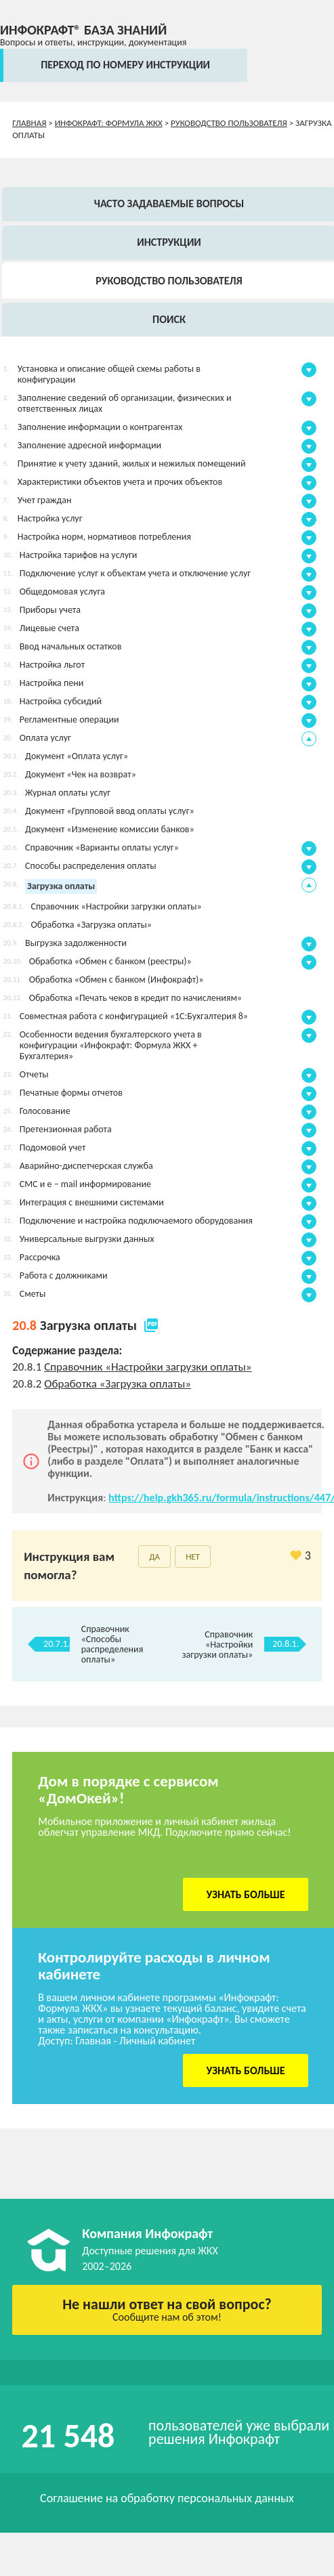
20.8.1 (28, 1367)
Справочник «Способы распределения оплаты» (112, 1644)
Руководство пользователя (229, 123)
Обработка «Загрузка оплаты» (117, 1384)
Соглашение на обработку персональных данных (167, 2498)
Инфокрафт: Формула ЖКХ (109, 123)
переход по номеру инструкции (125, 64)
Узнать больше (246, 1894)
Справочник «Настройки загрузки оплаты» (147, 1367)
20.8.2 (28, 1384)
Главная (29, 123)
